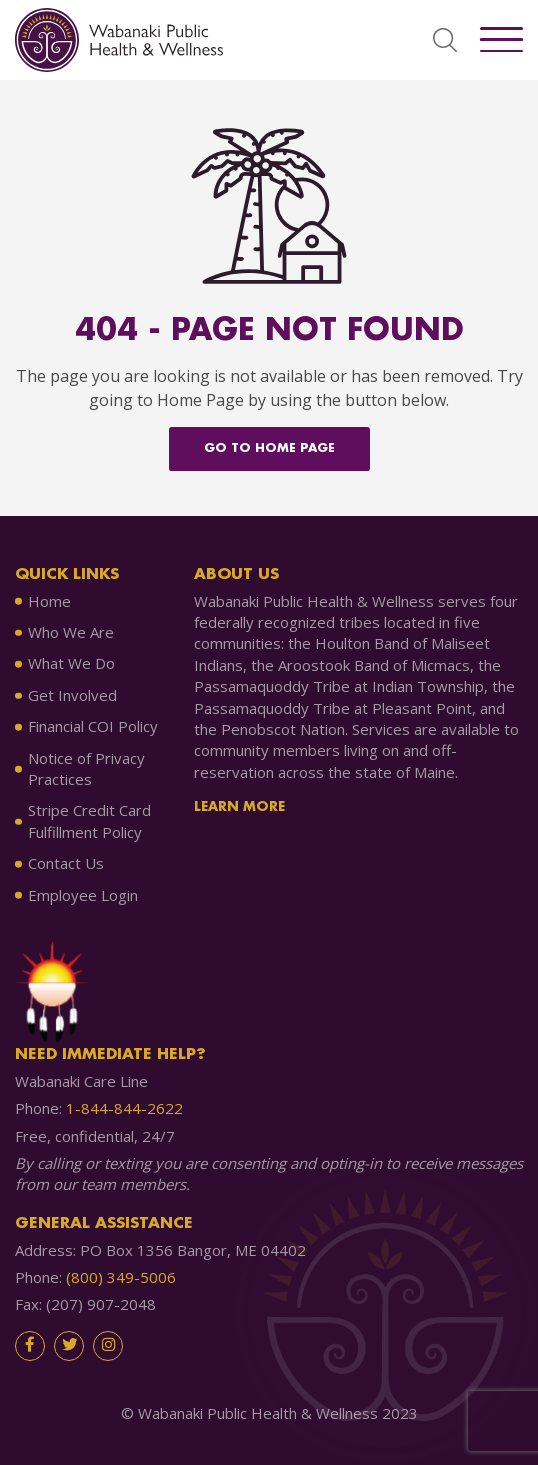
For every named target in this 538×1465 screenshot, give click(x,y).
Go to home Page (269, 448)
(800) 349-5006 (121, 1277)
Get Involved (72, 695)
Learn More (239, 807)
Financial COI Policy (93, 726)
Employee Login (83, 895)
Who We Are (71, 632)
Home (49, 601)
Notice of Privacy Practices (86, 768)
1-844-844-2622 (124, 1108)
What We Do (71, 663)
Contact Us (66, 863)
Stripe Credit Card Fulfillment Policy (89, 820)
